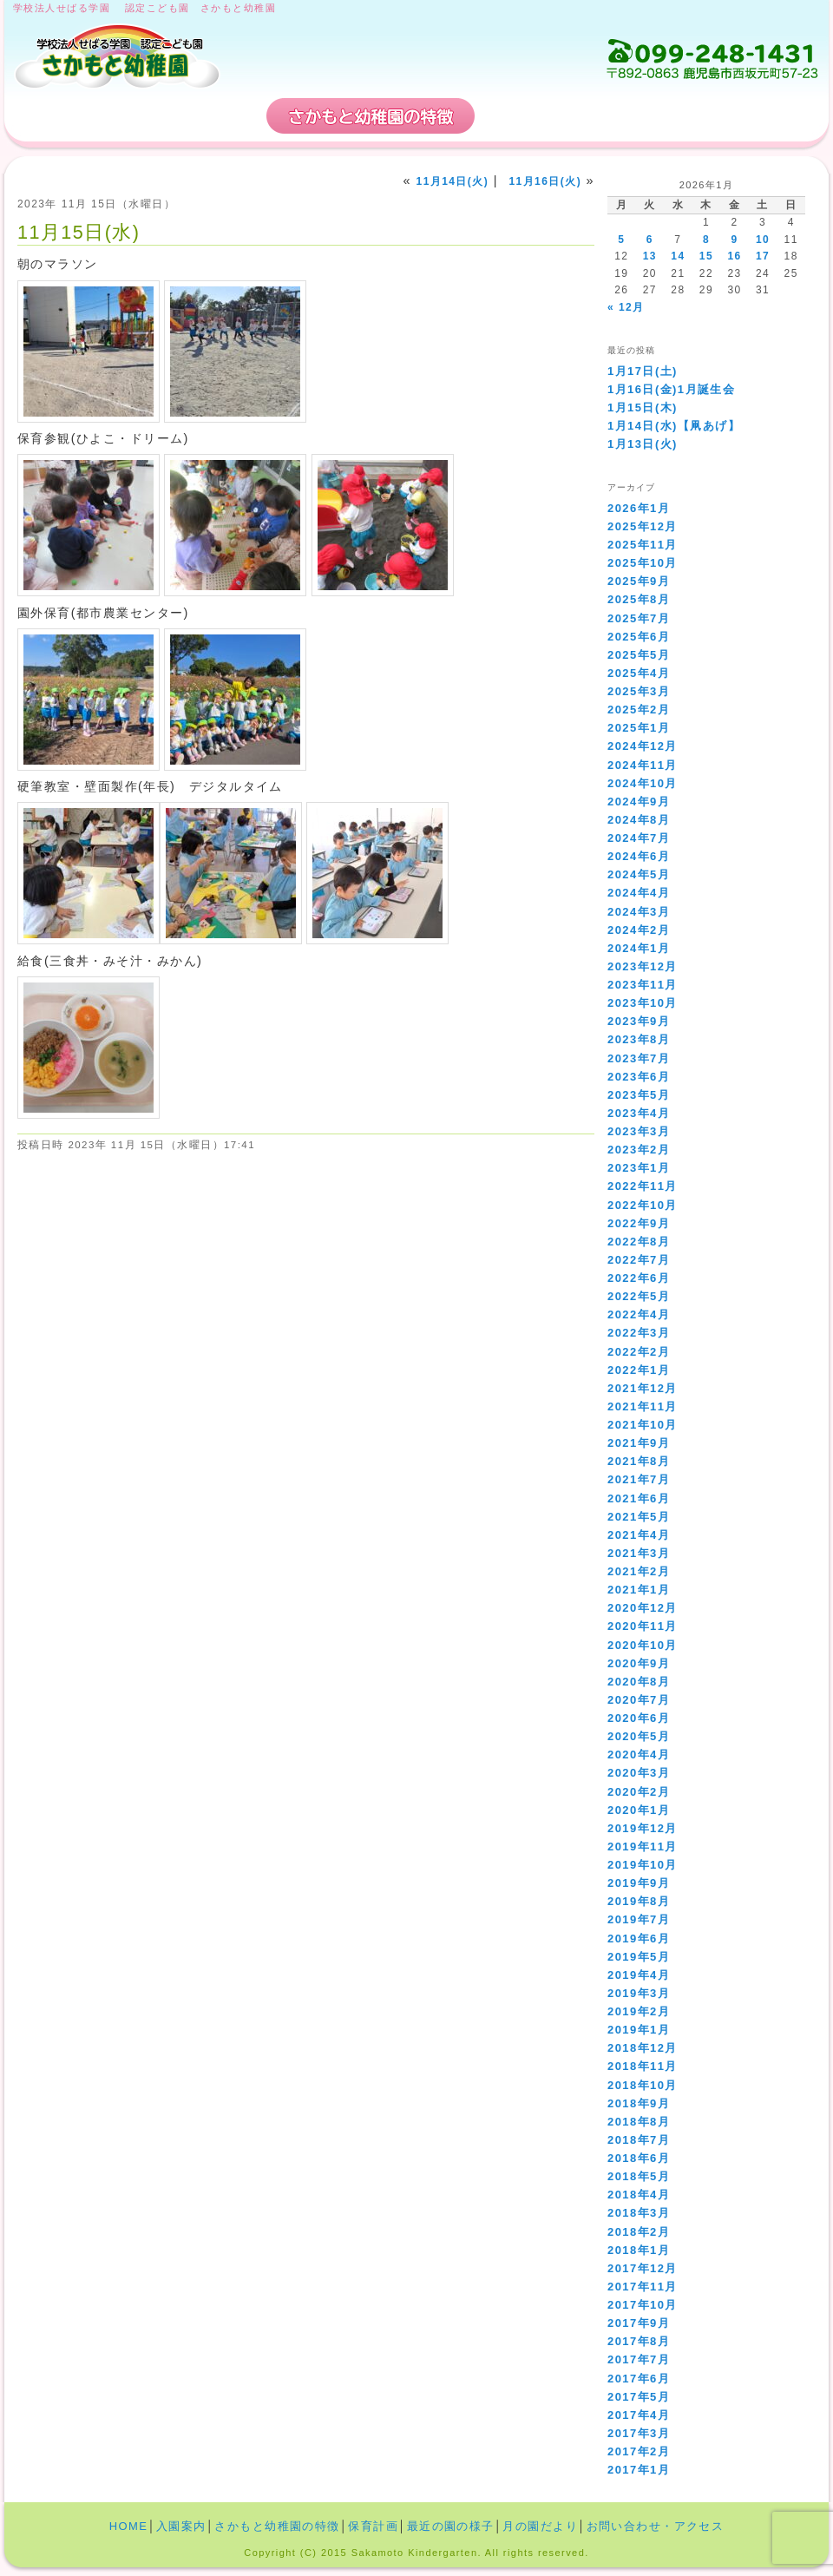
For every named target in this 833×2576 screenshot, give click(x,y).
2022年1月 (638, 1370)
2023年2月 (638, 1149)
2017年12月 (642, 2268)
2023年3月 (638, 1131)
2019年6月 (638, 1938)
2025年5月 (638, 654)
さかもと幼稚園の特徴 (370, 116)
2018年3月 (638, 2212)
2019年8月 (638, 1901)
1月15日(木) (642, 407)
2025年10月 (642, 562)
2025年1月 (638, 727)
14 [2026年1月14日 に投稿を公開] (678, 256)
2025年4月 (638, 673)
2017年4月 (638, 2415)
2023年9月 (638, 1021)
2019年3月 (638, 1993)
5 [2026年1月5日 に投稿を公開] (621, 239)
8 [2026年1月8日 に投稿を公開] (706, 239)
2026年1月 (638, 508)
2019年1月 (638, 2029)
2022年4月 (638, 1314)
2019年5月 (638, 1956)
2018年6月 (638, 2158)
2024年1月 (638, 948)
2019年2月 (638, 2011)
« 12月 (626, 307)
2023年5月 (638, 1094)
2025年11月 (642, 544)
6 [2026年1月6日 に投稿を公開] (649, 239)
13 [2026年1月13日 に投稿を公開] (650, 256)
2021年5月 (638, 1516)
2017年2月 (638, 2451)
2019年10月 (642, 1864)
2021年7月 (638, 1479)
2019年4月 (638, 1974)
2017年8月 (638, 2341)
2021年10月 (642, 1424)
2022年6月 (638, 1278)
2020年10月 (642, 1645)
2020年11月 (642, 1626)
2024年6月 (638, 856)
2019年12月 (642, 1828)
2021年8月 (638, 1461)
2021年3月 (638, 1553)
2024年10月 (642, 783)
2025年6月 (638, 636)
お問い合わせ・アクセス (715, 116)
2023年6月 (638, 1076)
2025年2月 (638, 709)
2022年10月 (642, 1205)
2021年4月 (638, 1534)
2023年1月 (638, 1167)
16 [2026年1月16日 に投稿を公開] (734, 256)
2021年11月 (642, 1406)
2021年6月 (638, 1498)
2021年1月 (638, 1589)
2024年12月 (642, 745)
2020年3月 (638, 1772)
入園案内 (198, 116)
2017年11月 (642, 2286)
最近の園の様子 (451, 2526)
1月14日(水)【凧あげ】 (673, 425)
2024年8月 (638, 819)
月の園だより (540, 2526)
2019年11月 (642, 1846)
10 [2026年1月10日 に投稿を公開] (763, 239)
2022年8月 (638, 1241)
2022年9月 (638, 1223)
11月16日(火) (544, 181)
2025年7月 (638, 618)
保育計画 (542, 116)
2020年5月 (638, 1736)
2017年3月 (638, 2433)
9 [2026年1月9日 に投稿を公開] (734, 239)
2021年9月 (638, 1442)
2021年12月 (642, 1388)
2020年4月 (638, 1754)
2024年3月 (638, 911)
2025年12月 (642, 526)
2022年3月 (638, 1332)
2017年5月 (638, 2396)
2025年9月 (638, 581)
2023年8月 (638, 1039)
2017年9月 (638, 2323)
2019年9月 (638, 1882)
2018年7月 (638, 2139)
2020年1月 (638, 1810)
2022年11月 (642, 1186)
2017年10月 (642, 2304)
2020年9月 (638, 1663)
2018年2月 (638, 2231)
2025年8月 (638, 599)
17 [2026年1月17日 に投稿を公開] (763, 256)
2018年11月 (642, 2066)
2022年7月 (638, 1259)
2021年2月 (638, 1571)
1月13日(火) (642, 443)
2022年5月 (638, 1296)
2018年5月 (638, 2176)
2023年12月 (642, 966)
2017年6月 (638, 2378)
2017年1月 (638, 2469)
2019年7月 (638, 1919)
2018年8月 (638, 2121)
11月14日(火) (452, 181)
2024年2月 (638, 929)
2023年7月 (638, 1058)
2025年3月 (638, 691)
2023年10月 (642, 1002)
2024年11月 (642, 765)
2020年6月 (638, 1718)
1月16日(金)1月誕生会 (671, 389)
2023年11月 (642, 984)
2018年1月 (638, 2250)
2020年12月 (642, 1607)
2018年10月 (642, 2085)
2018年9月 (638, 2103)
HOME (71, 116)
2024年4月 (638, 892)
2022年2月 (638, 1351)
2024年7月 (638, 837)
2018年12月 (642, 2047)
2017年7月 (638, 2359)
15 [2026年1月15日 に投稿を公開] (706, 256)
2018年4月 (638, 2194)
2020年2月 (638, 1791)
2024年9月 (638, 801)
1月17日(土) (642, 371)
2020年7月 (638, 1699)
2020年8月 (638, 1681)
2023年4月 (638, 1113)
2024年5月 (638, 874)
